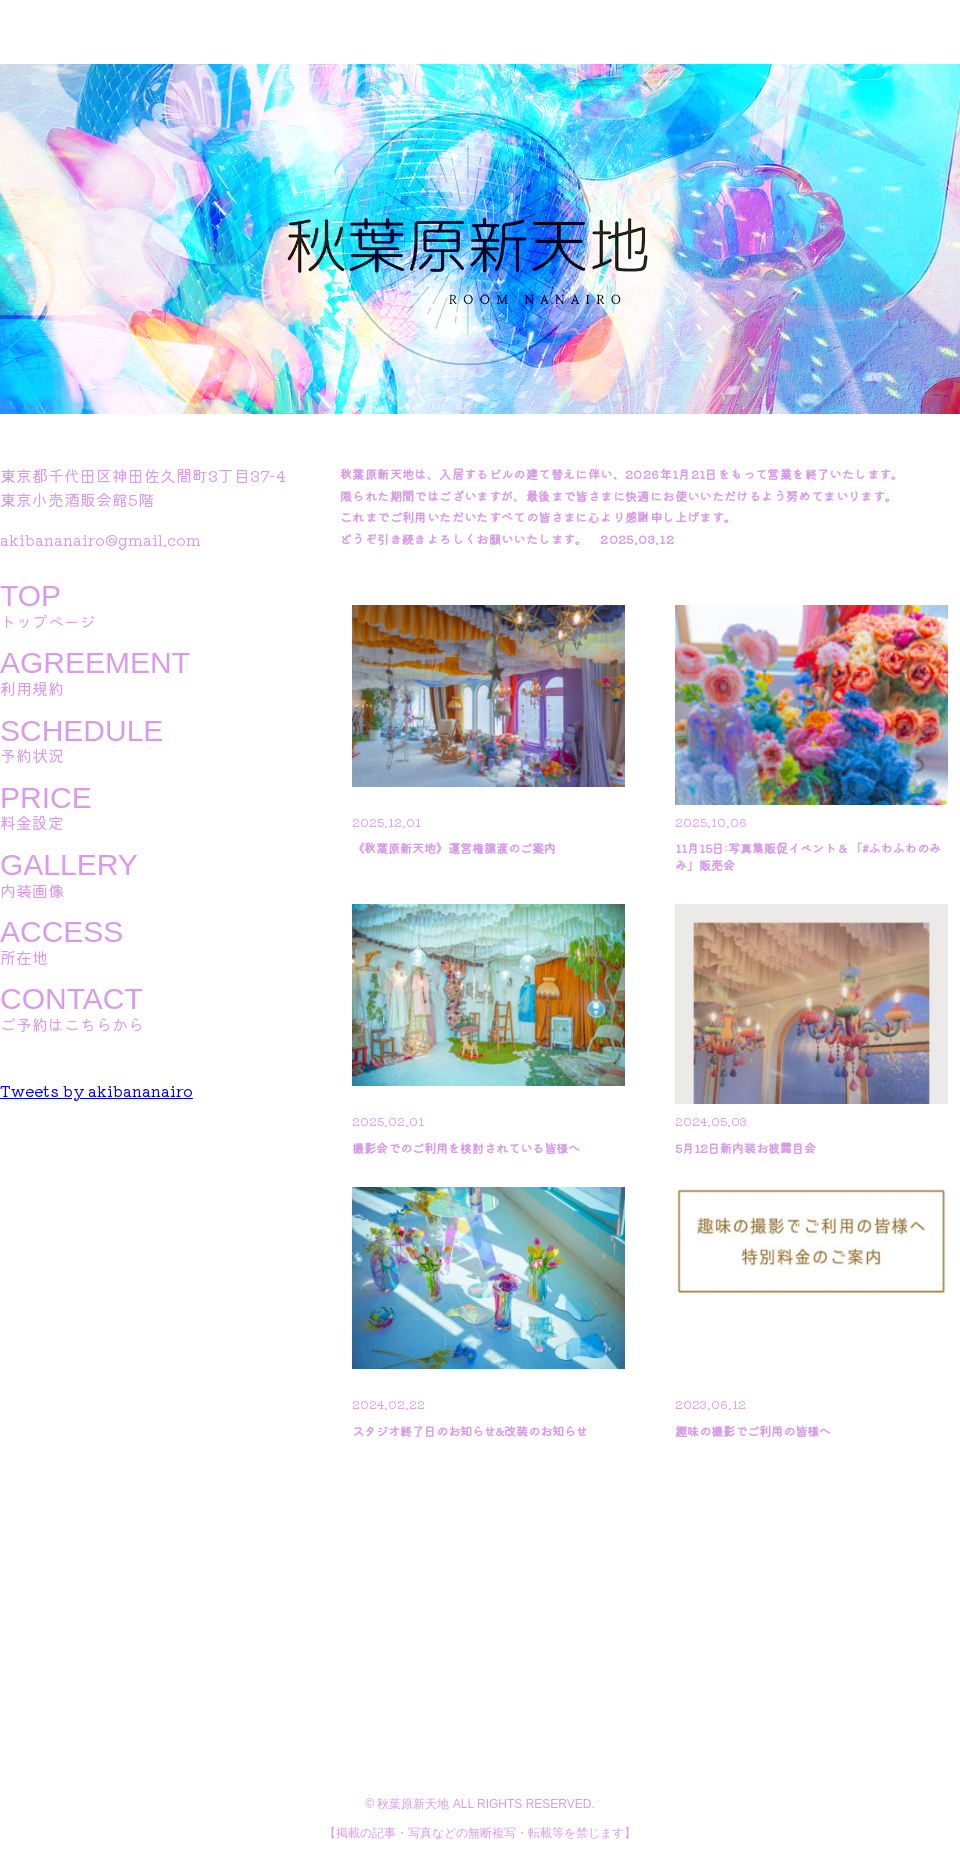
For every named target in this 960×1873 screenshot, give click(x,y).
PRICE (46, 798)
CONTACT (71, 999)
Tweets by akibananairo (96, 1090)
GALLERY (69, 865)
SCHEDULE (81, 731)
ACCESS (61, 932)
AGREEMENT (95, 663)
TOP (30, 596)
